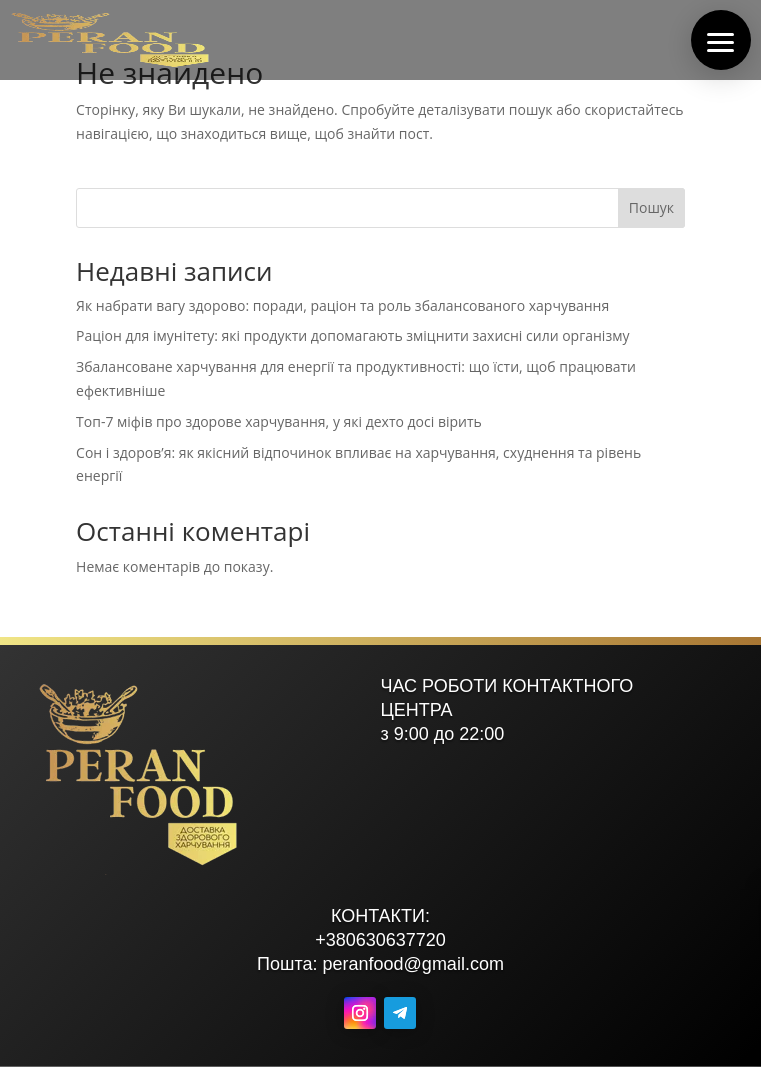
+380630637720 (380, 940)
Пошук (651, 207)
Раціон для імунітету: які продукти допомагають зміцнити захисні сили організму (352, 335)
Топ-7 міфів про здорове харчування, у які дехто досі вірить (279, 421)
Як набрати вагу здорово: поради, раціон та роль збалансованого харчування (342, 305)
